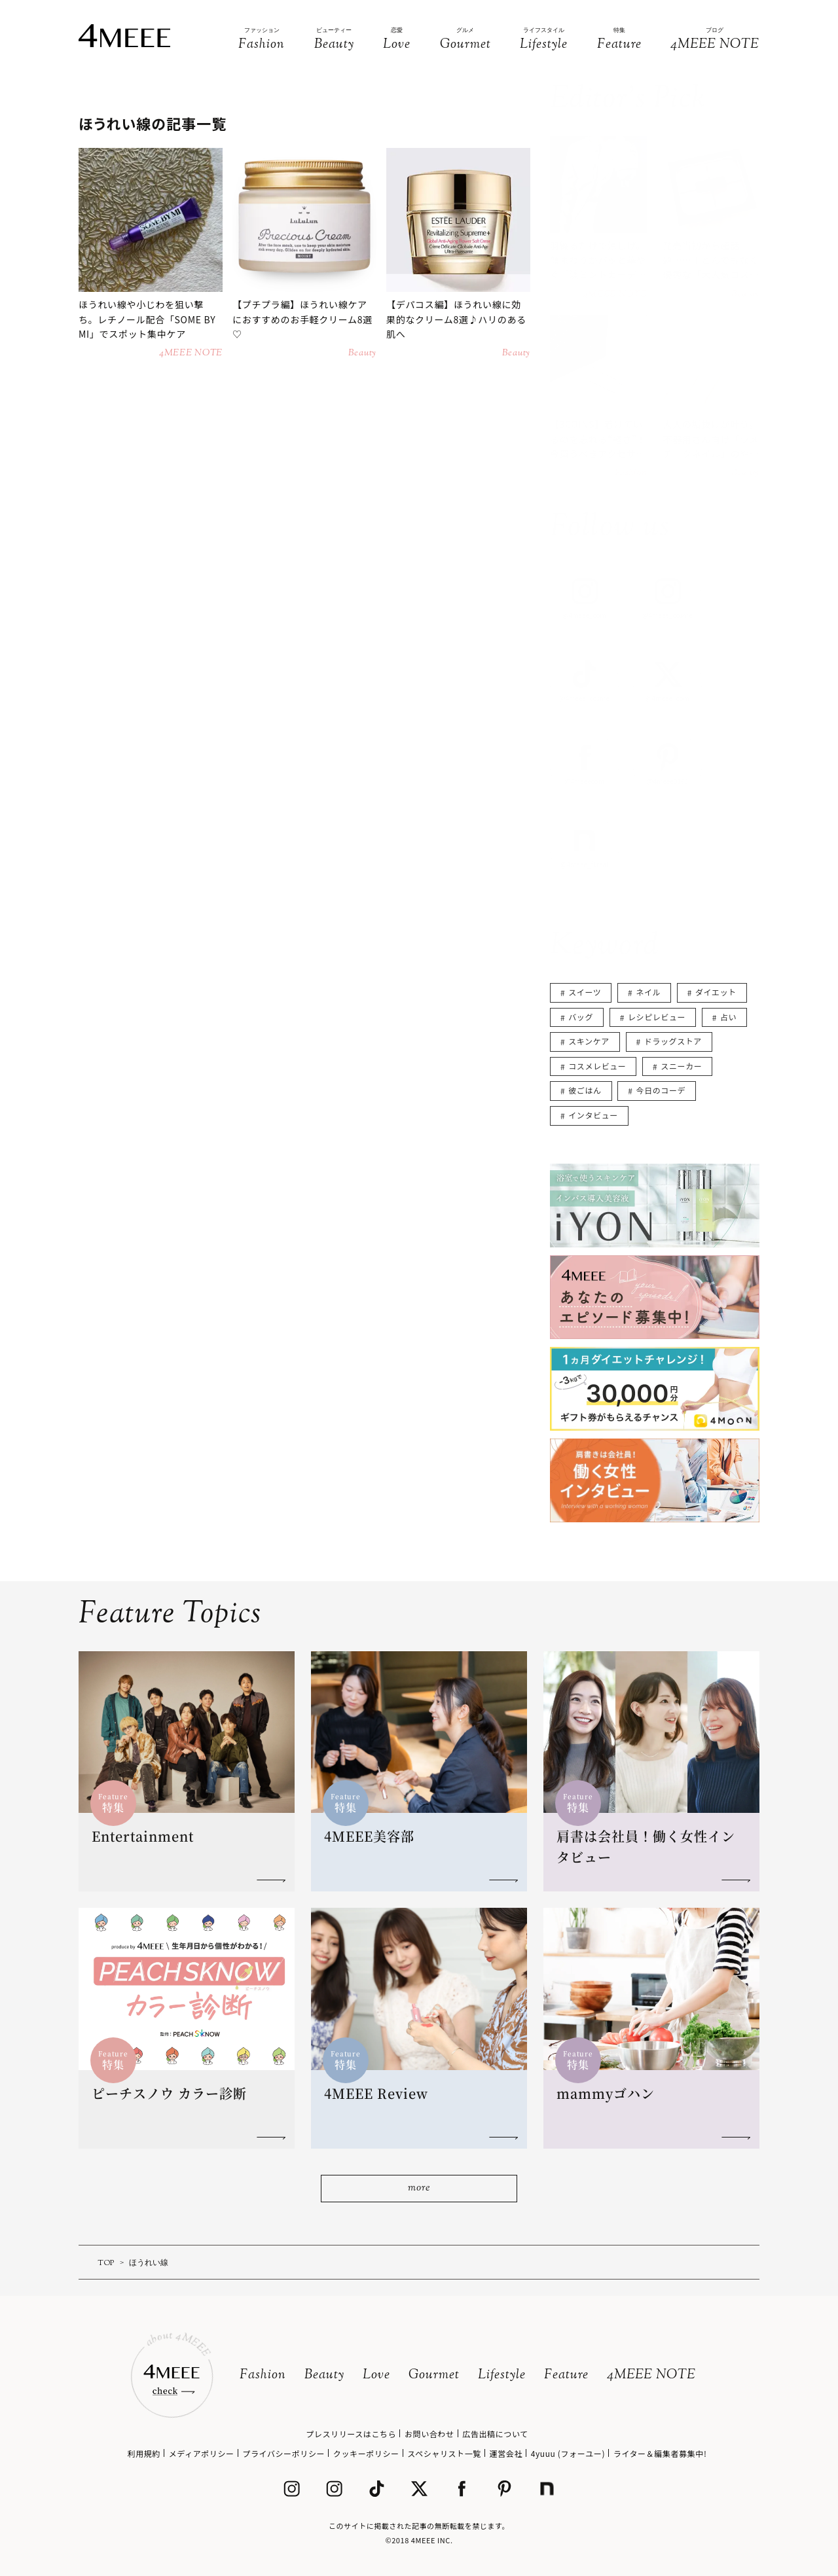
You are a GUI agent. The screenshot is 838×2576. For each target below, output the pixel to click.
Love (376, 2375)
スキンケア (589, 1040)
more (418, 2188)
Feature (566, 2375)
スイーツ (584, 991)
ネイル (648, 991)
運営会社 (506, 2453)
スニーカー (681, 1065)
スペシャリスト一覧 (444, 2453)
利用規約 (144, 2453)
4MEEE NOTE (651, 2375)
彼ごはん (584, 1090)
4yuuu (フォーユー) (568, 2453)
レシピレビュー (656, 1016)
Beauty (324, 2375)
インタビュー (593, 1114)
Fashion (263, 2375)
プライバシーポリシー (283, 2453)
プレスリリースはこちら (351, 2433)
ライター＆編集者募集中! (660, 2453)
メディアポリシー (201, 2453)
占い (728, 1016)
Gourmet (434, 2375)
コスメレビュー (597, 1065)
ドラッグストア (673, 1040)
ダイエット (716, 991)
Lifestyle (502, 2375)
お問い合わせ (429, 2433)
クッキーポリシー (366, 2453)
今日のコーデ (661, 1090)
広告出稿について (495, 2433)
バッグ (580, 1016)
